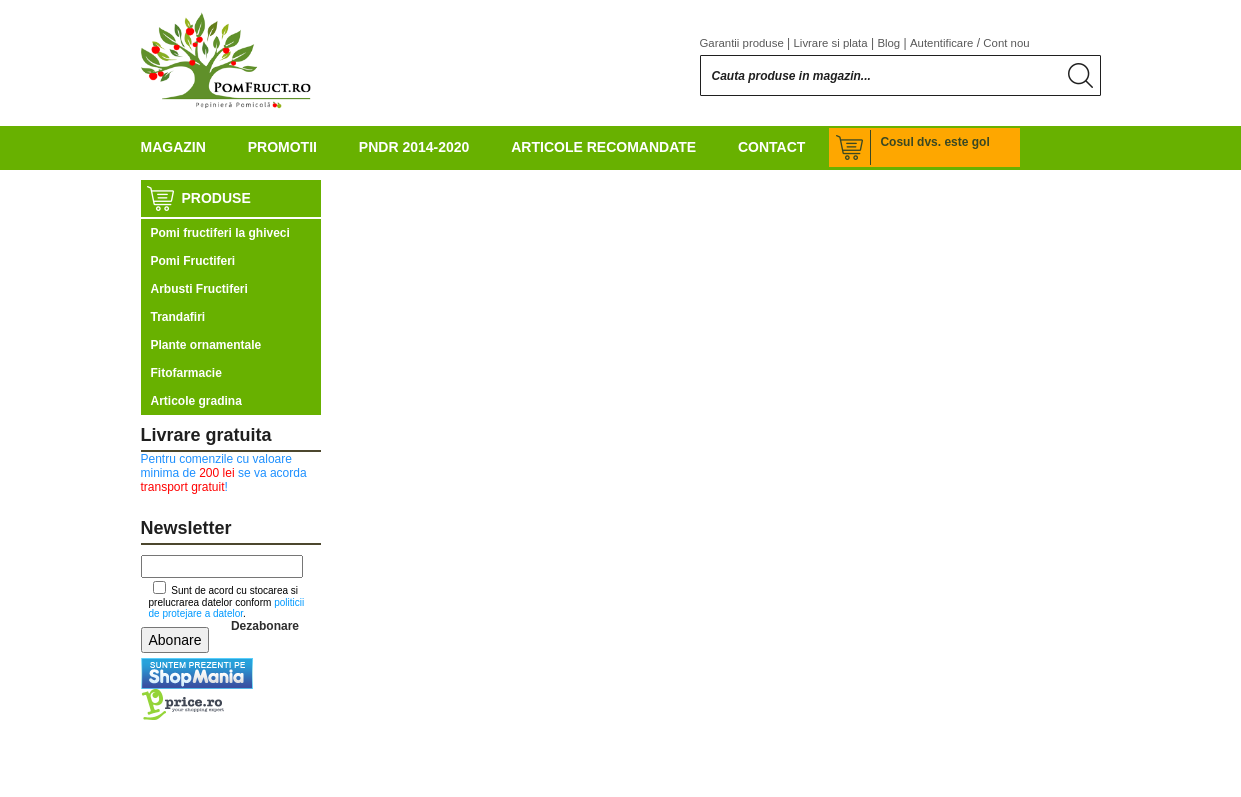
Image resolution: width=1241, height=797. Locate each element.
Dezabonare (265, 626)
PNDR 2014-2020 (414, 147)
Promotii (282, 147)
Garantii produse (742, 43)
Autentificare (941, 43)
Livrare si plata (831, 43)
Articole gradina (196, 401)
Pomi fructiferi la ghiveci (220, 233)
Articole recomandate (603, 147)
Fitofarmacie (186, 373)
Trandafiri (178, 317)
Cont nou (1006, 43)
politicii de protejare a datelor (227, 608)
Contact (771, 147)
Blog (888, 43)
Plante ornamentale (206, 345)
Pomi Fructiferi (193, 261)
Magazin (173, 147)
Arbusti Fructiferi (199, 289)
